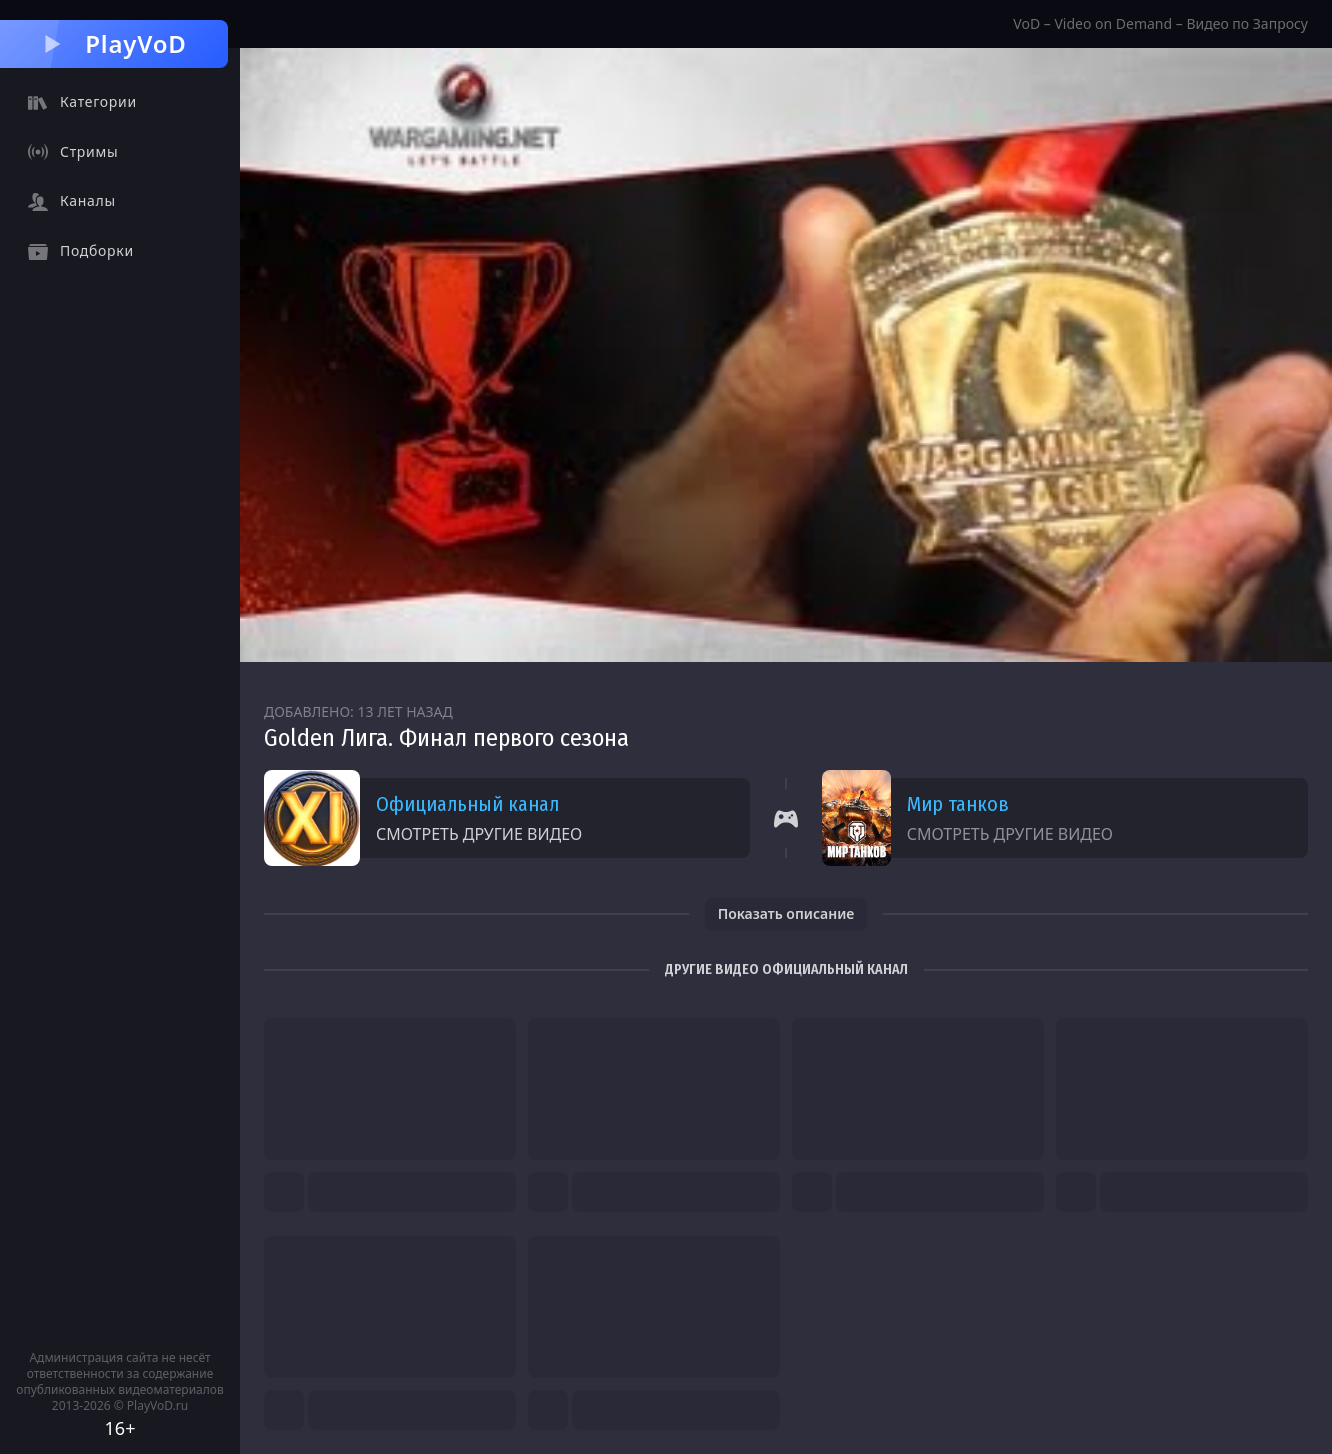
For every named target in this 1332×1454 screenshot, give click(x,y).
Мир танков (958, 804)
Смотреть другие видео (479, 834)
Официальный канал (467, 804)
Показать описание (786, 913)
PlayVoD (113, 43)
